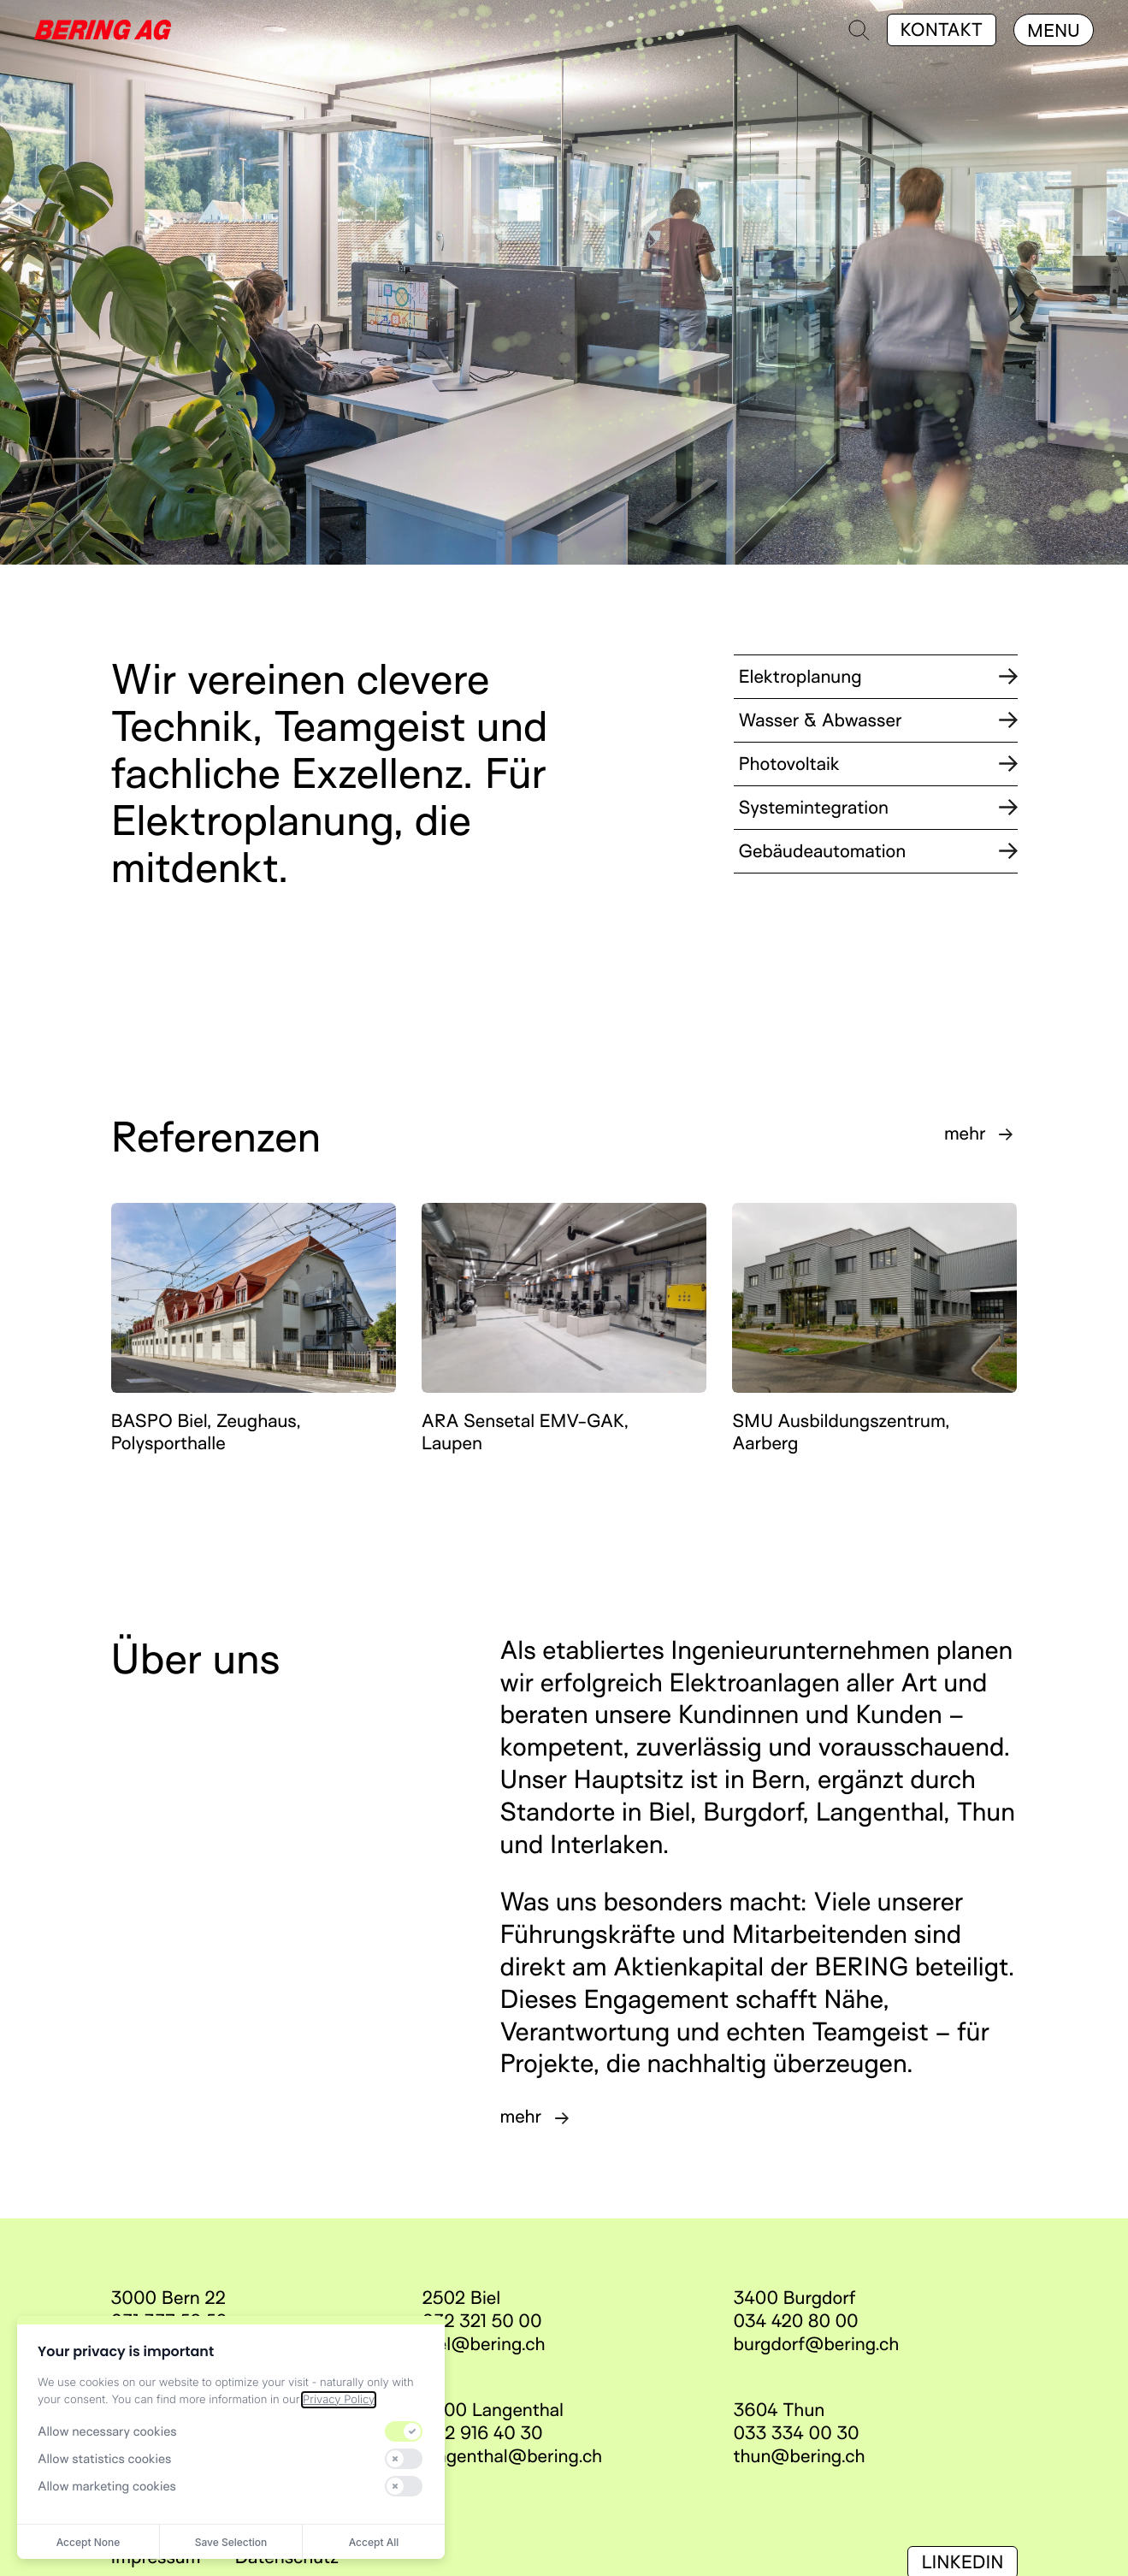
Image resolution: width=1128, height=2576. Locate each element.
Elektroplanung (878, 677)
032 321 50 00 (482, 2321)
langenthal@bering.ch (512, 2456)
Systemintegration (878, 807)
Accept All (374, 2542)
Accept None (88, 2542)
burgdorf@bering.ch (817, 2344)
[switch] (403, 2431)
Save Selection (231, 2542)
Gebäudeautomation (878, 851)
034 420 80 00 (796, 2321)
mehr (965, 1133)
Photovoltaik (878, 764)
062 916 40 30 (482, 2433)
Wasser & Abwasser (878, 720)
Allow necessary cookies (107, 2431)
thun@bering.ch (799, 2456)
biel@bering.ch (484, 2344)
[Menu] (1053, 30)
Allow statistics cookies (104, 2458)
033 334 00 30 (796, 2433)
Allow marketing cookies (107, 2486)
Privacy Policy (339, 2400)
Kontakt (942, 30)
